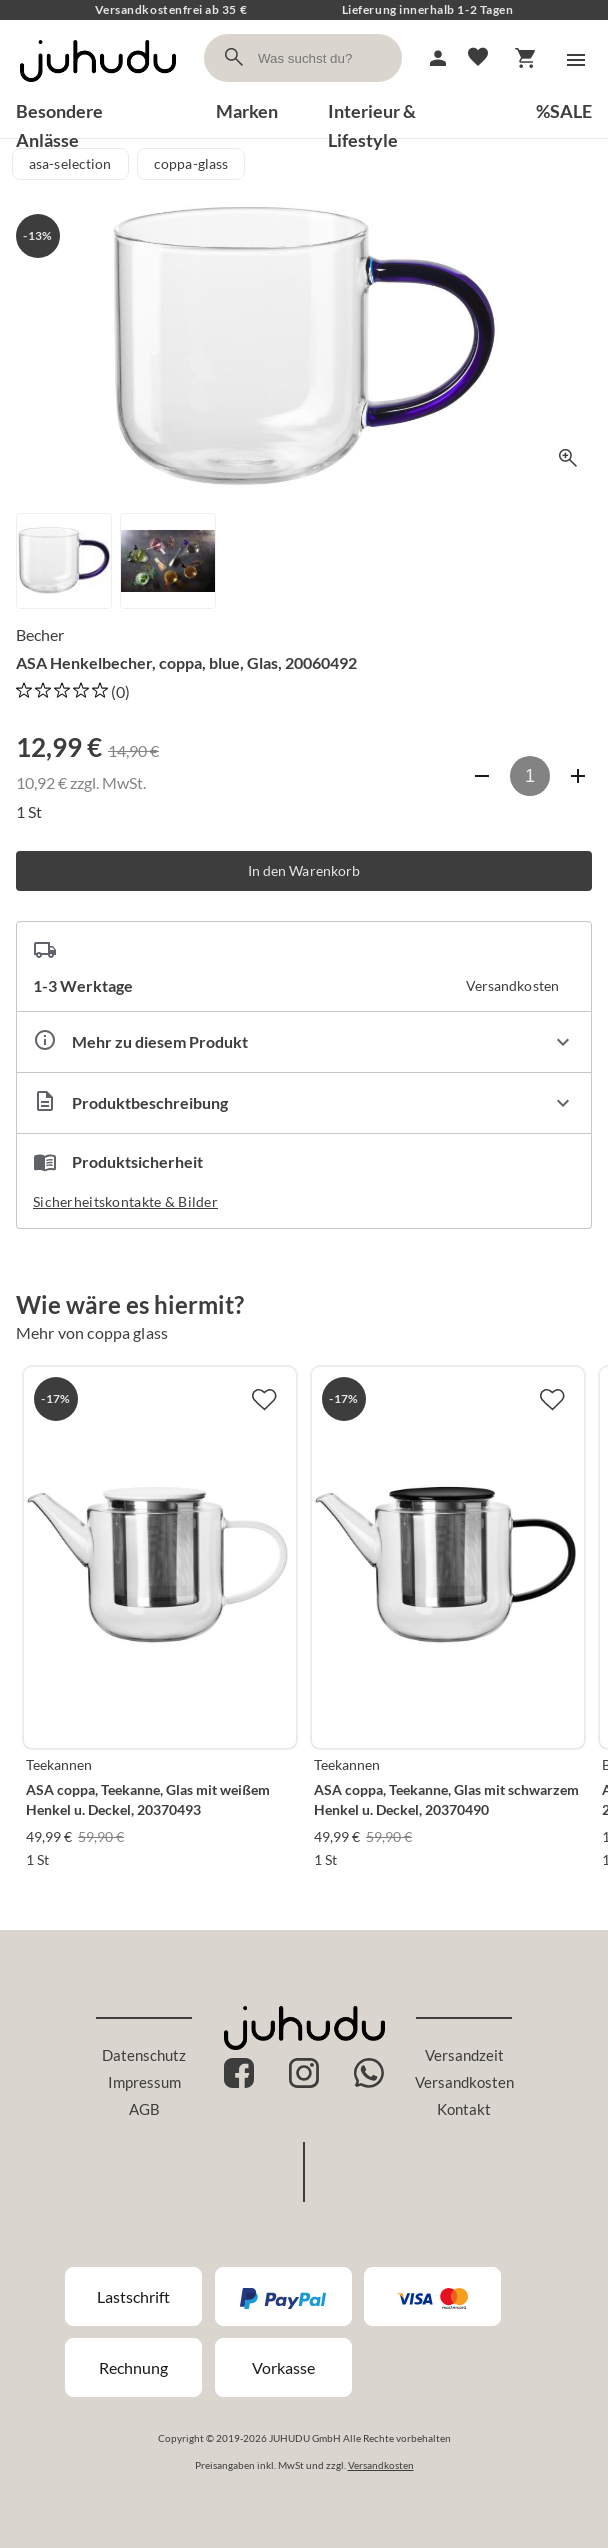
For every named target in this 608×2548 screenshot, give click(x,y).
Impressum (144, 2082)
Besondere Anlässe (59, 113)
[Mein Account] (438, 58)
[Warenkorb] (526, 58)
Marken (247, 111)
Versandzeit (464, 2055)
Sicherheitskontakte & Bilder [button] (125, 1201)
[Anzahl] (530, 776)
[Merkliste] (478, 58)
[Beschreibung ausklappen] (304, 1103)
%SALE (564, 111)
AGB (144, 2109)
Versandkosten (464, 2082)
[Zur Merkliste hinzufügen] (264, 1399)
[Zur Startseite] (98, 87)
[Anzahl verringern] (482, 776)
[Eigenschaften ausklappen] (304, 1042)
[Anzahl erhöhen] (578, 776)
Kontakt (464, 2109)
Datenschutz (144, 2055)
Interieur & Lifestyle (372, 113)
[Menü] (576, 60)
